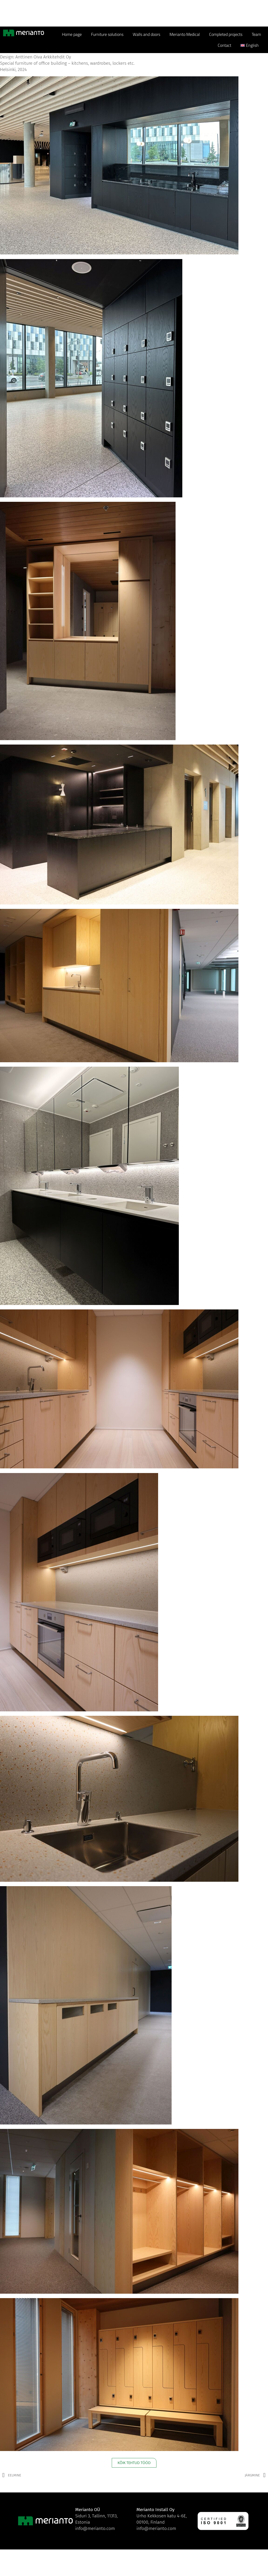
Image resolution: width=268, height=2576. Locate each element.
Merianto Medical (185, 34)
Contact (224, 45)
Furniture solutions (107, 34)
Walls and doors (146, 34)
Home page (72, 34)
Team (256, 34)
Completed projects (225, 34)
